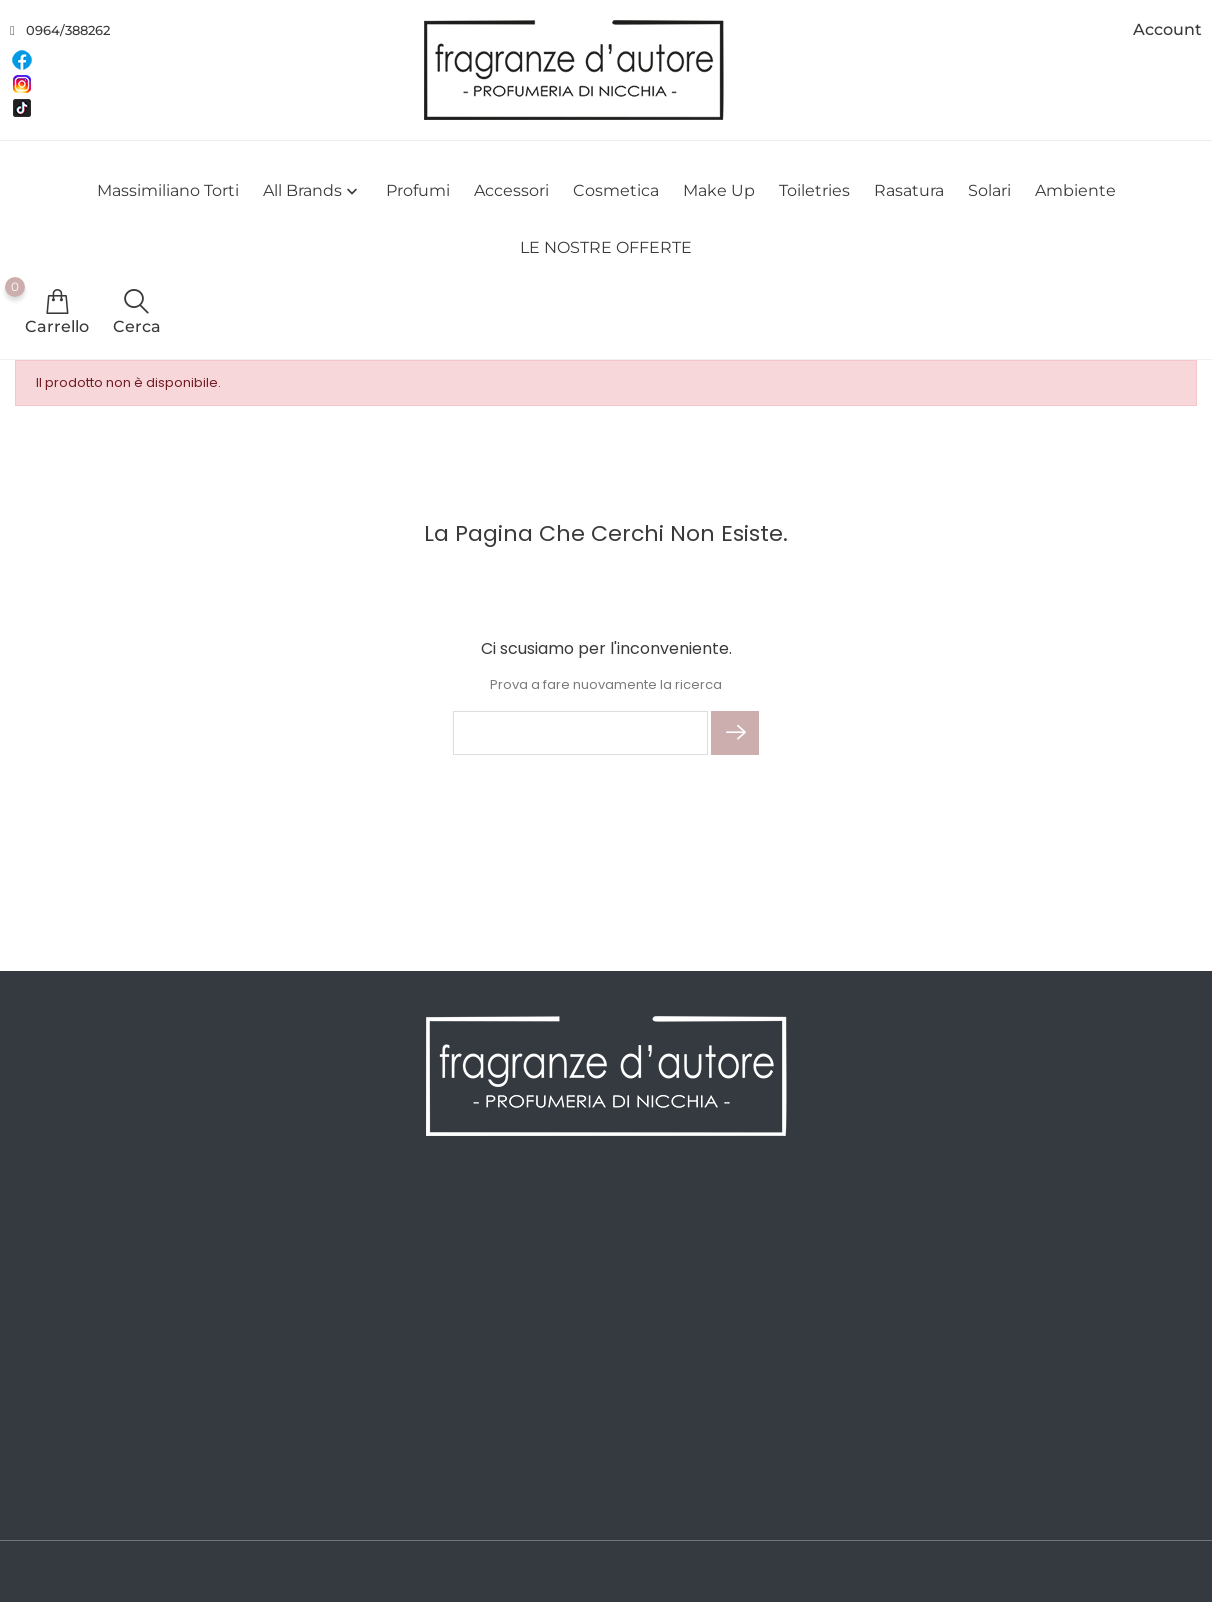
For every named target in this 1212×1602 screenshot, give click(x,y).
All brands (312, 191)
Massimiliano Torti (168, 190)
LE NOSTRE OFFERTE (606, 247)
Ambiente (1075, 190)
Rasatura (909, 190)
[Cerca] (580, 733)
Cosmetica (616, 190)
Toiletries (814, 190)
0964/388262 (68, 30)
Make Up (719, 190)
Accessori (511, 190)
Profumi (418, 190)
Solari (989, 190)
